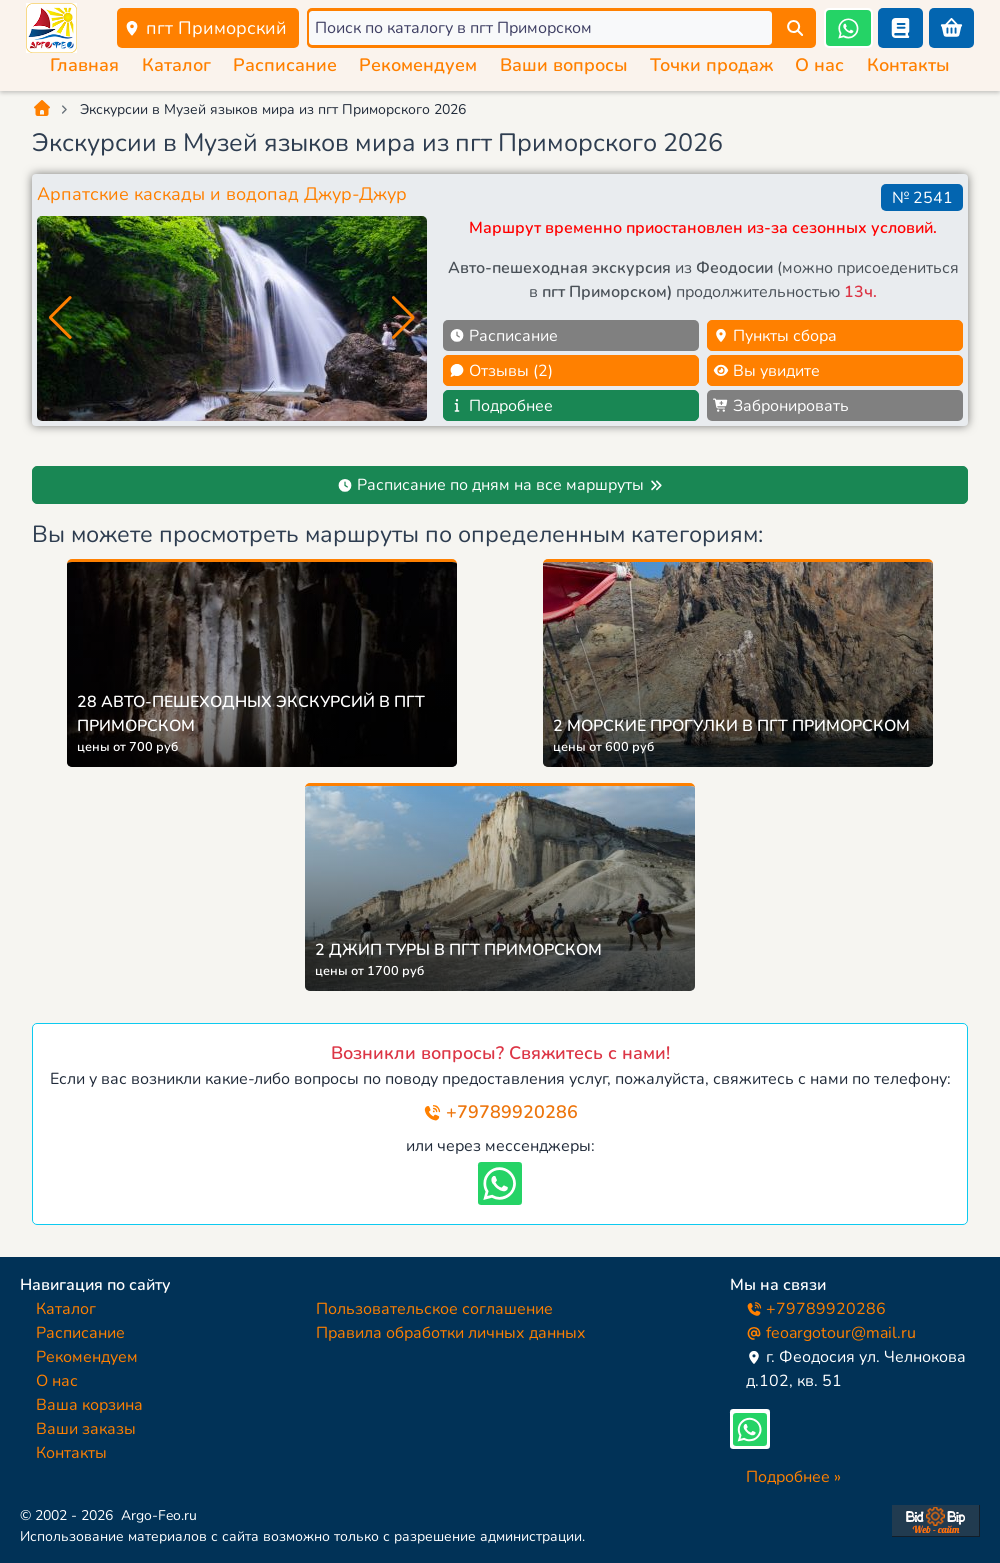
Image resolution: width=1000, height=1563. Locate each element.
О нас (819, 65)
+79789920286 (500, 1112)
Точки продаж (711, 65)
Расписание (285, 65)
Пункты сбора (775, 336)
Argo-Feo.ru (159, 1515)
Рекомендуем (418, 65)
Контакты (908, 65)
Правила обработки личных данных (451, 1333)
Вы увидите (766, 371)
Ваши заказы (86, 1429)
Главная (84, 65)
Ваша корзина (89, 1405)
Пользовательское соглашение (434, 1309)
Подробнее (501, 406)
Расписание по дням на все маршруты (500, 485)
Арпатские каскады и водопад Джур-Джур (222, 194)
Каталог (176, 65)
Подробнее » (793, 1477)
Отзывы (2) (501, 371)
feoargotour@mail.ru (831, 1333)
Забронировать (781, 406)
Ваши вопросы (564, 65)
